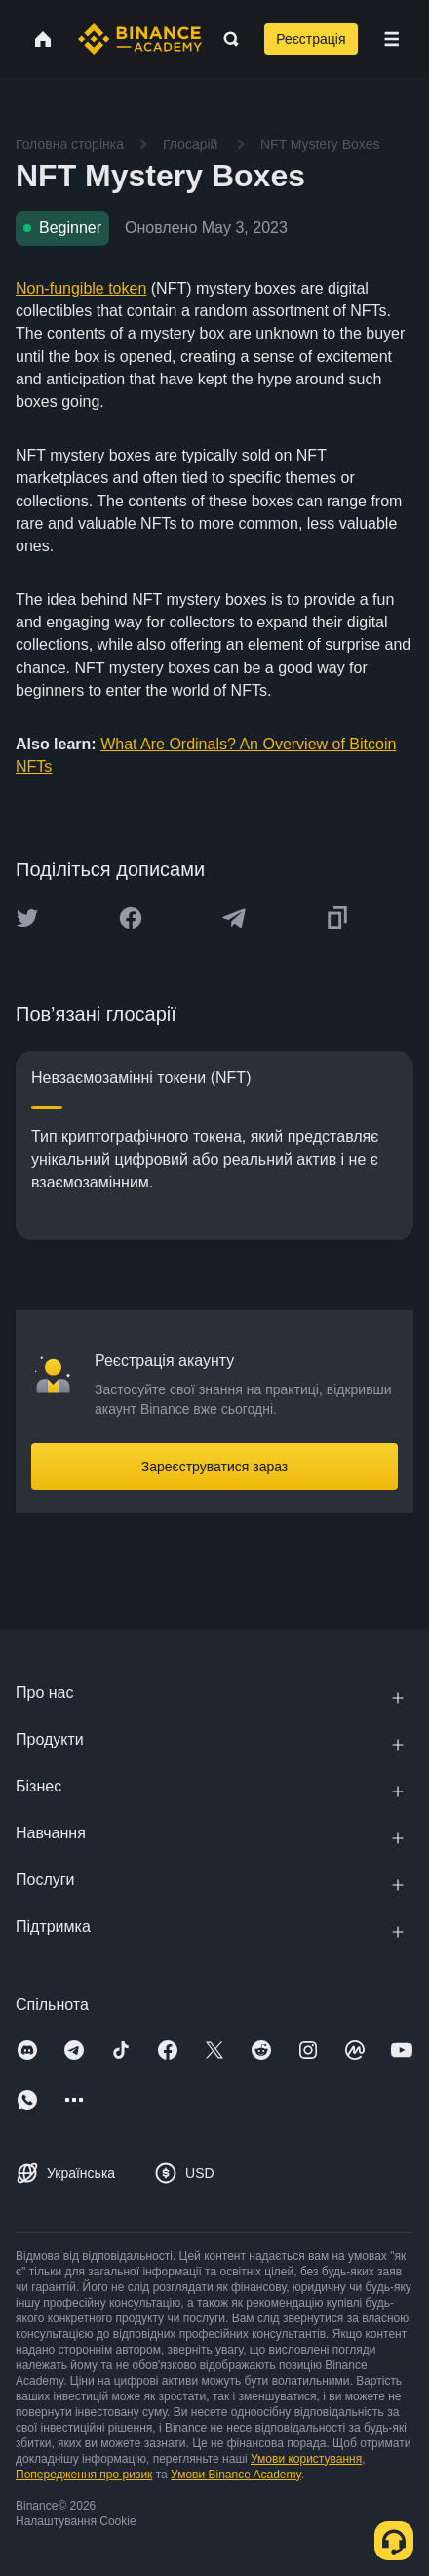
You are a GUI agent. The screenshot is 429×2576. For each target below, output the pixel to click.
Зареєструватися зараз (215, 1466)
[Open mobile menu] (391, 39)
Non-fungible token (81, 288)
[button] (391, 39)
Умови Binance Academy (236, 2474)
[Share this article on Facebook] (130, 918)
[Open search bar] (225, 39)
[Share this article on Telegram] (234, 918)
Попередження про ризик (84, 2474)
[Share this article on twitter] (27, 918)
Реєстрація (310, 39)
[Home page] (140, 39)
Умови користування (306, 2459)
